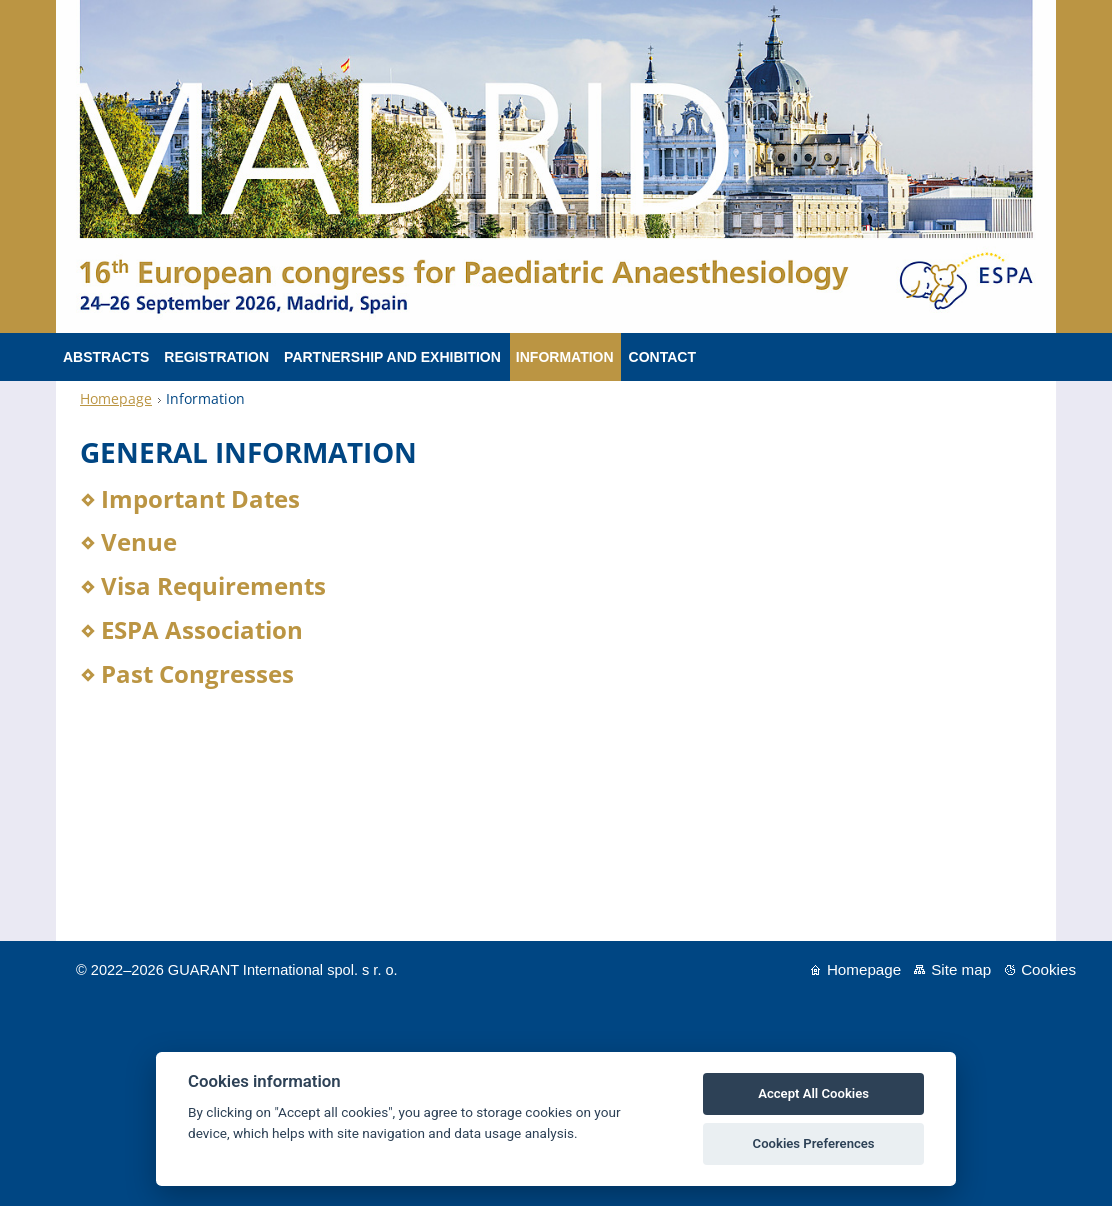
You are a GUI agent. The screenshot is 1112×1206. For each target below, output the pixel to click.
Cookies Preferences (814, 1143)
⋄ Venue (128, 541)
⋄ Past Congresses (187, 673)
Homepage (116, 398)
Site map (961, 969)
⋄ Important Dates (190, 498)
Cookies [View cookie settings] (1048, 969)
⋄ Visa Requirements (203, 585)
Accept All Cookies (813, 1093)
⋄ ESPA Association (191, 629)
